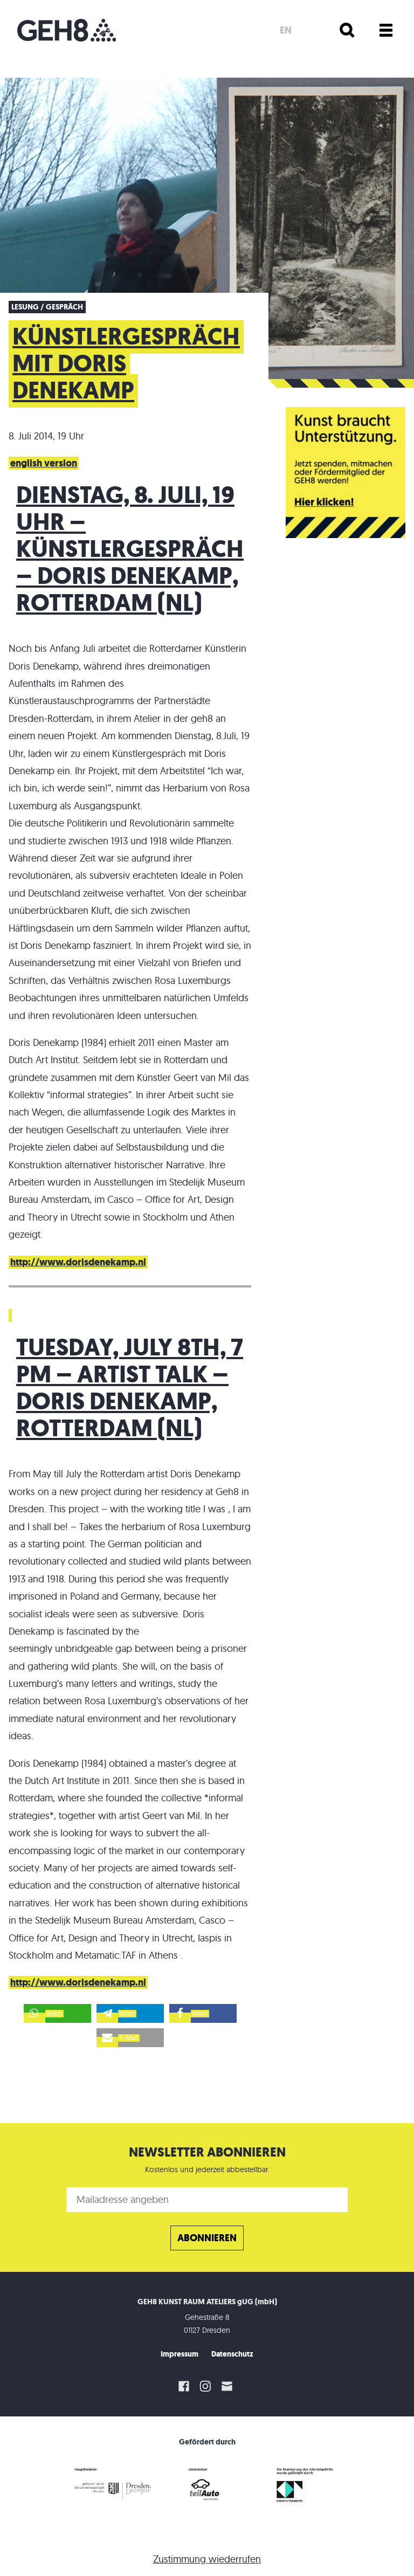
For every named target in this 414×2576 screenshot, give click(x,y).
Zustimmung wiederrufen (207, 2559)
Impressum (179, 2354)
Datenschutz (232, 2354)
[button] (57, 2013)
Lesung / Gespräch (47, 307)
